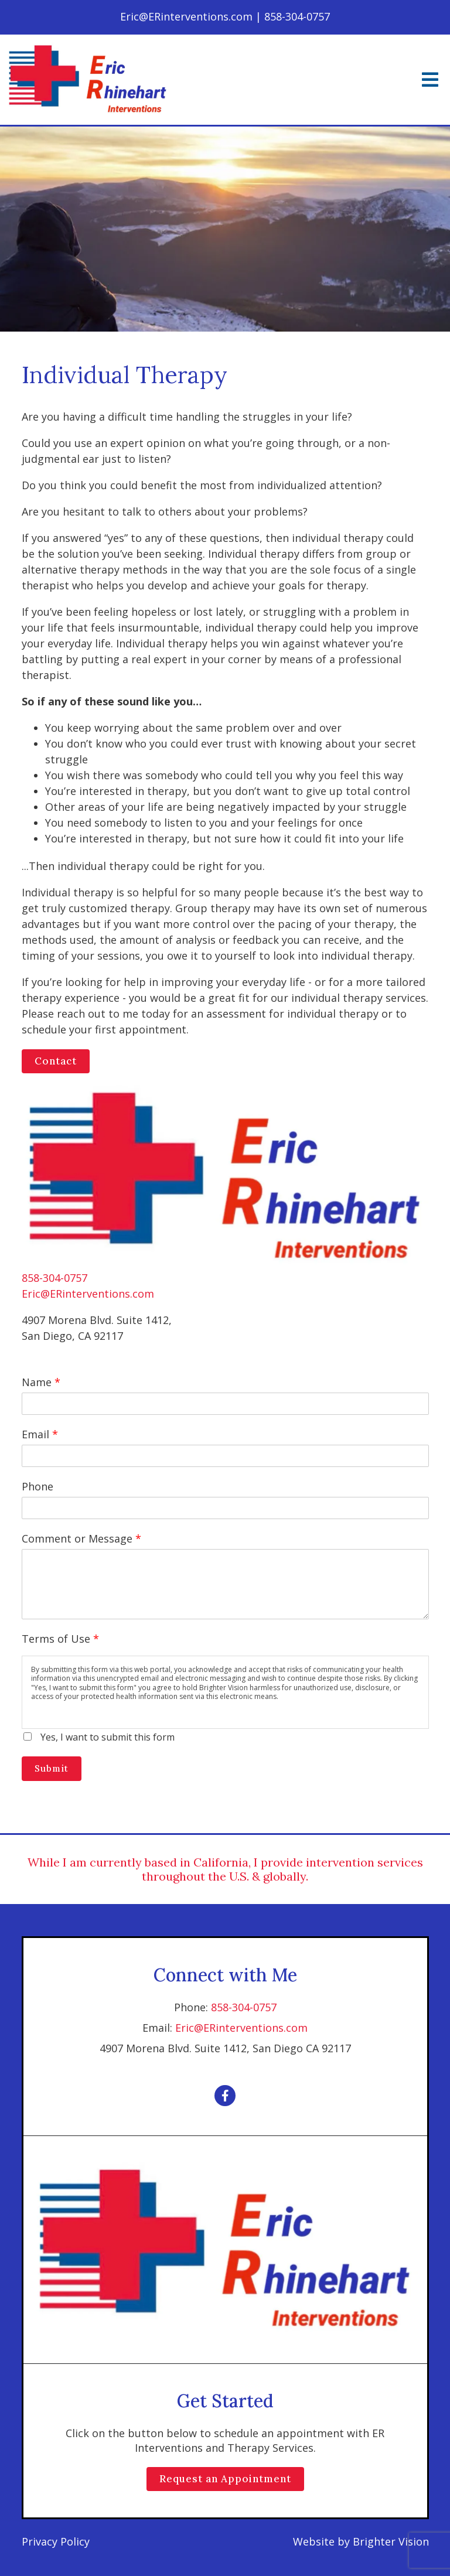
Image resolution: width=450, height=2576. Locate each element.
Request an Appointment (225, 2478)
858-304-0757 (54, 1278)
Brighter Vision (391, 2541)
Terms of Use (60, 1639)
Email (40, 1434)
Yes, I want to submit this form (107, 1737)
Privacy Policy (56, 2541)
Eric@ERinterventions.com (88, 1294)
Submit (52, 1768)
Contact (56, 1061)
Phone (37, 1486)
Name (41, 1382)
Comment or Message (81, 1538)
